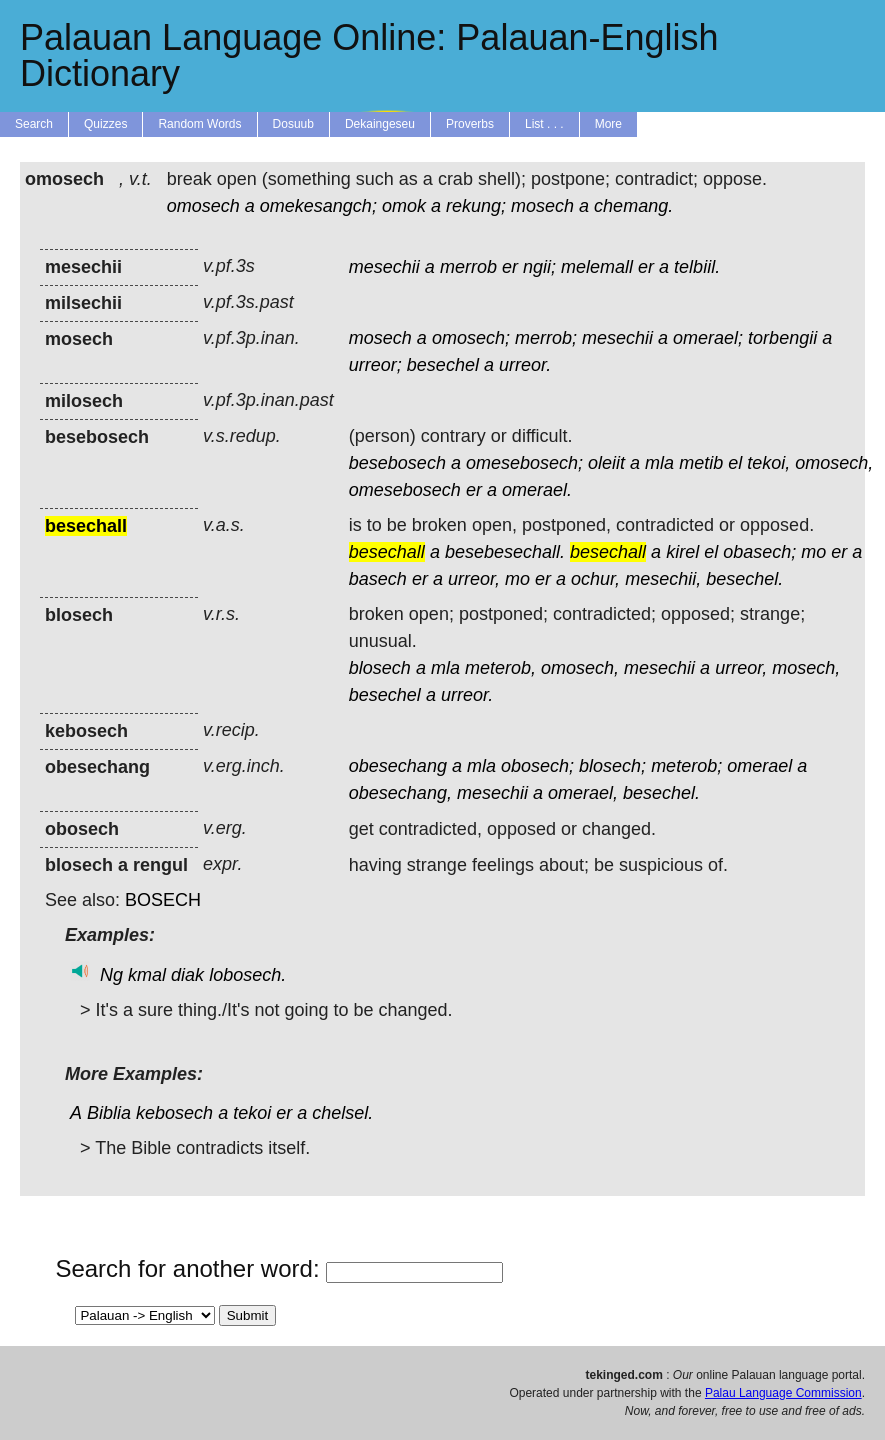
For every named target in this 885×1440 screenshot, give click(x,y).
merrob (468, 267)
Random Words (199, 124)
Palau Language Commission (783, 1393)
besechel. (744, 579)
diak (187, 975)
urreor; (375, 365)
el (735, 463)
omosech (203, 206)
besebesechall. (505, 552)
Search (34, 124)
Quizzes (105, 124)
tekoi (252, 1113)
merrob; (546, 338)
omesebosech (405, 490)
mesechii (384, 267)
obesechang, (400, 793)
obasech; (759, 552)
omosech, (834, 463)
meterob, (500, 668)
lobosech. (247, 975)
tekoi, (768, 463)
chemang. (633, 206)
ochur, (595, 579)
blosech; (612, 766)
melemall (597, 267)
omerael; (708, 338)
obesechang (398, 766)
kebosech (174, 1113)
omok (404, 206)
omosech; (471, 338)
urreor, (474, 579)
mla (659, 463)
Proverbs (470, 124)
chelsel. (342, 1113)
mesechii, (663, 579)
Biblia (109, 1113)
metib (701, 463)
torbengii (782, 338)
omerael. (537, 490)
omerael (759, 766)
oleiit (606, 463)
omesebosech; (524, 463)
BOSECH (163, 900)
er (510, 267)
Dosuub (293, 124)
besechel (443, 365)
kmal (147, 975)
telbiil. (697, 267)
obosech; (537, 766)
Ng (111, 975)
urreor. (525, 365)
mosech (542, 206)
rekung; (476, 206)
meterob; (686, 766)
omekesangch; (318, 206)
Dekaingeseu (380, 124)
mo (813, 552)
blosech (380, 668)
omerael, (583, 793)
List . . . (544, 124)
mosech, (806, 668)
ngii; (539, 267)
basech (378, 579)
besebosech (397, 463)
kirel (682, 552)
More (608, 124)
